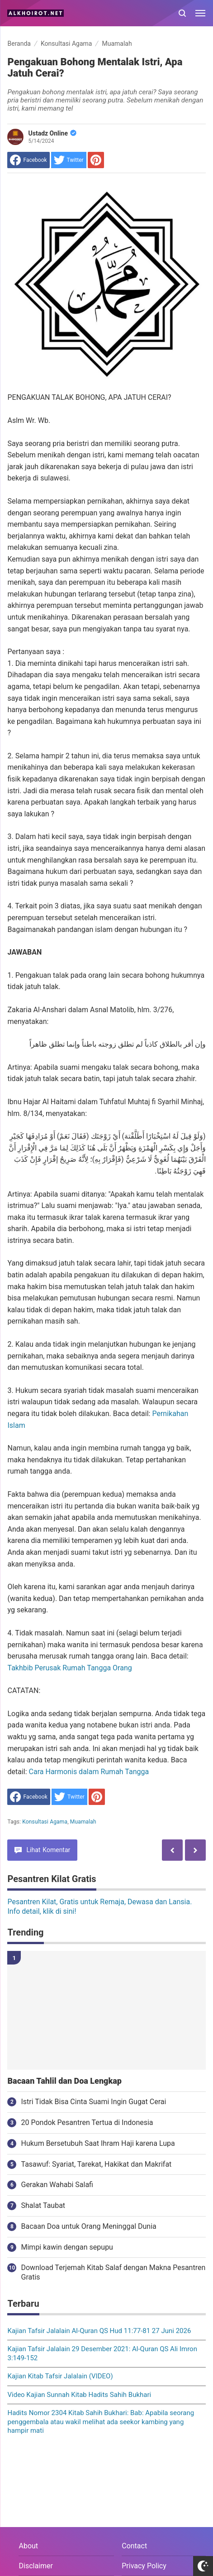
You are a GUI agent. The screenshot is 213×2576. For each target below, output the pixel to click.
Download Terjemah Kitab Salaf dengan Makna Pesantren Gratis (113, 2272)
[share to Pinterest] (96, 160)
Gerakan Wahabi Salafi (57, 2184)
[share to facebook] (28, 160)
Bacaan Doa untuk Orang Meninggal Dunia (88, 2226)
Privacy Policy (144, 2565)
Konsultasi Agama (44, 1822)
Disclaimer (35, 2565)
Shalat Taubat (43, 2205)
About (28, 2546)
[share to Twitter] (68, 160)
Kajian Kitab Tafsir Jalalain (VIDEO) (60, 2376)
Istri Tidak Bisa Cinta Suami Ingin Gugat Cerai (93, 2101)
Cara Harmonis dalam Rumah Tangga (89, 1771)
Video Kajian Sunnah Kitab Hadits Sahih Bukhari (79, 2395)
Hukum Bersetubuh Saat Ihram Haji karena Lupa (98, 2143)
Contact (134, 2546)
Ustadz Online (52, 133)
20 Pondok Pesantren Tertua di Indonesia (87, 2122)
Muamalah (83, 1822)
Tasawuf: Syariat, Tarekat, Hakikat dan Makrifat (96, 2164)
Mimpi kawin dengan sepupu (67, 2247)
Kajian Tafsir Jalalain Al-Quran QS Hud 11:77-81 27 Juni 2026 (99, 2331)
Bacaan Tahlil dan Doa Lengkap (64, 2081)
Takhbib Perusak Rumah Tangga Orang (69, 1668)
